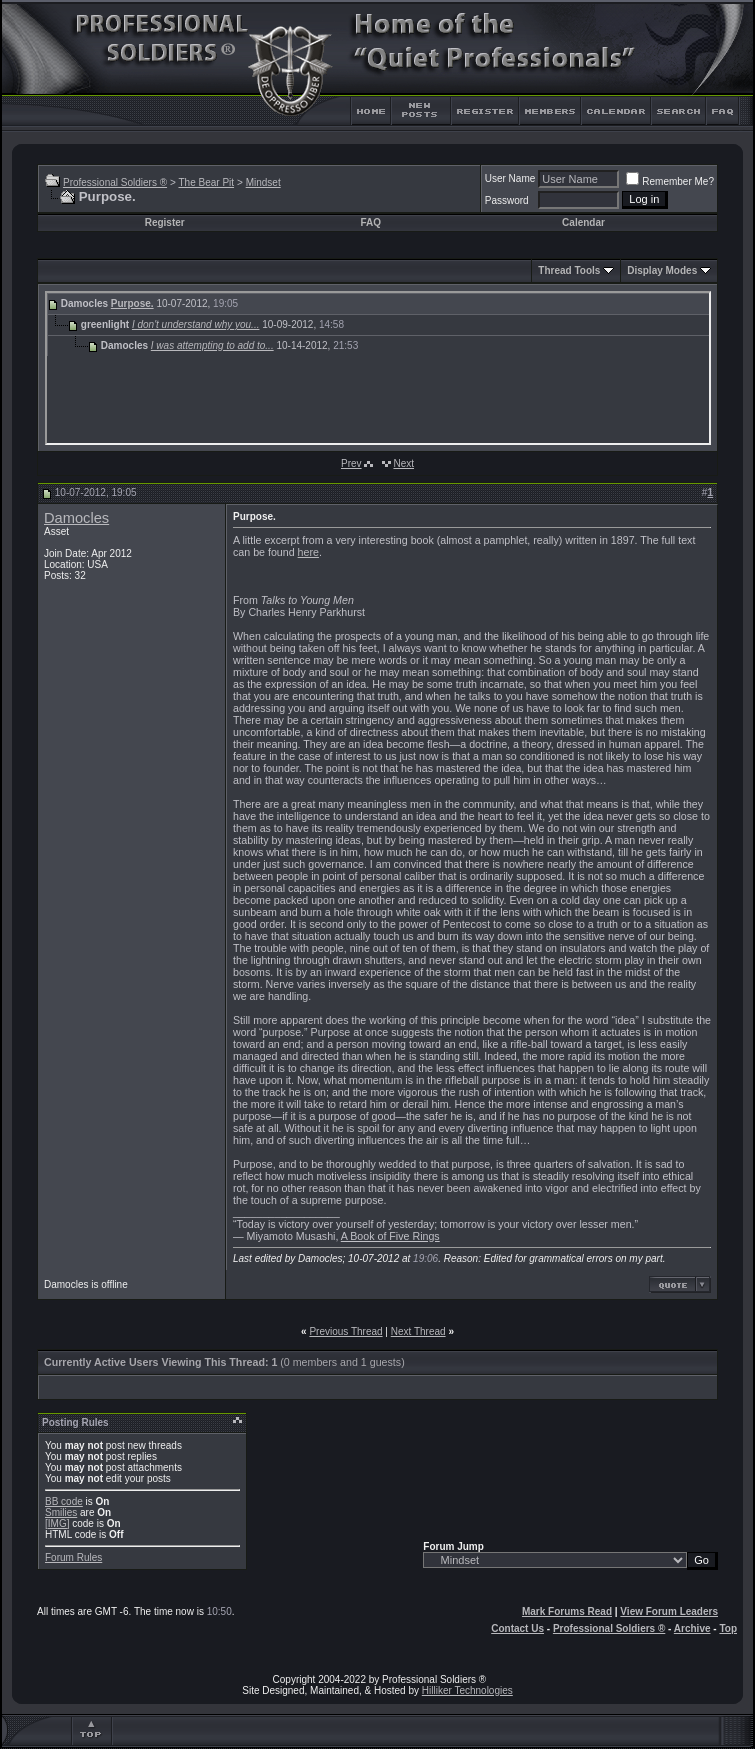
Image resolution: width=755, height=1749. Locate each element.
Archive (692, 1628)
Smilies (61, 1512)
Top (728, 1628)
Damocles (76, 518)
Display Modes (662, 270)
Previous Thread (345, 1331)
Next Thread (418, 1331)
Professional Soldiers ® (115, 182)
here (308, 552)
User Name (510, 178)
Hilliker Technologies (467, 1690)
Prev (351, 463)
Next (403, 463)
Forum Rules (73, 1557)
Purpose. (132, 303)
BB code (64, 1501)
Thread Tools (569, 270)
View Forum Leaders (669, 1611)
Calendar (583, 222)
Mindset (263, 182)
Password (507, 200)
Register (165, 222)
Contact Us (517, 1628)
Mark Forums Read (567, 1611)
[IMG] (57, 1523)
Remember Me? (670, 181)
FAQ (370, 222)
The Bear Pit (206, 182)
